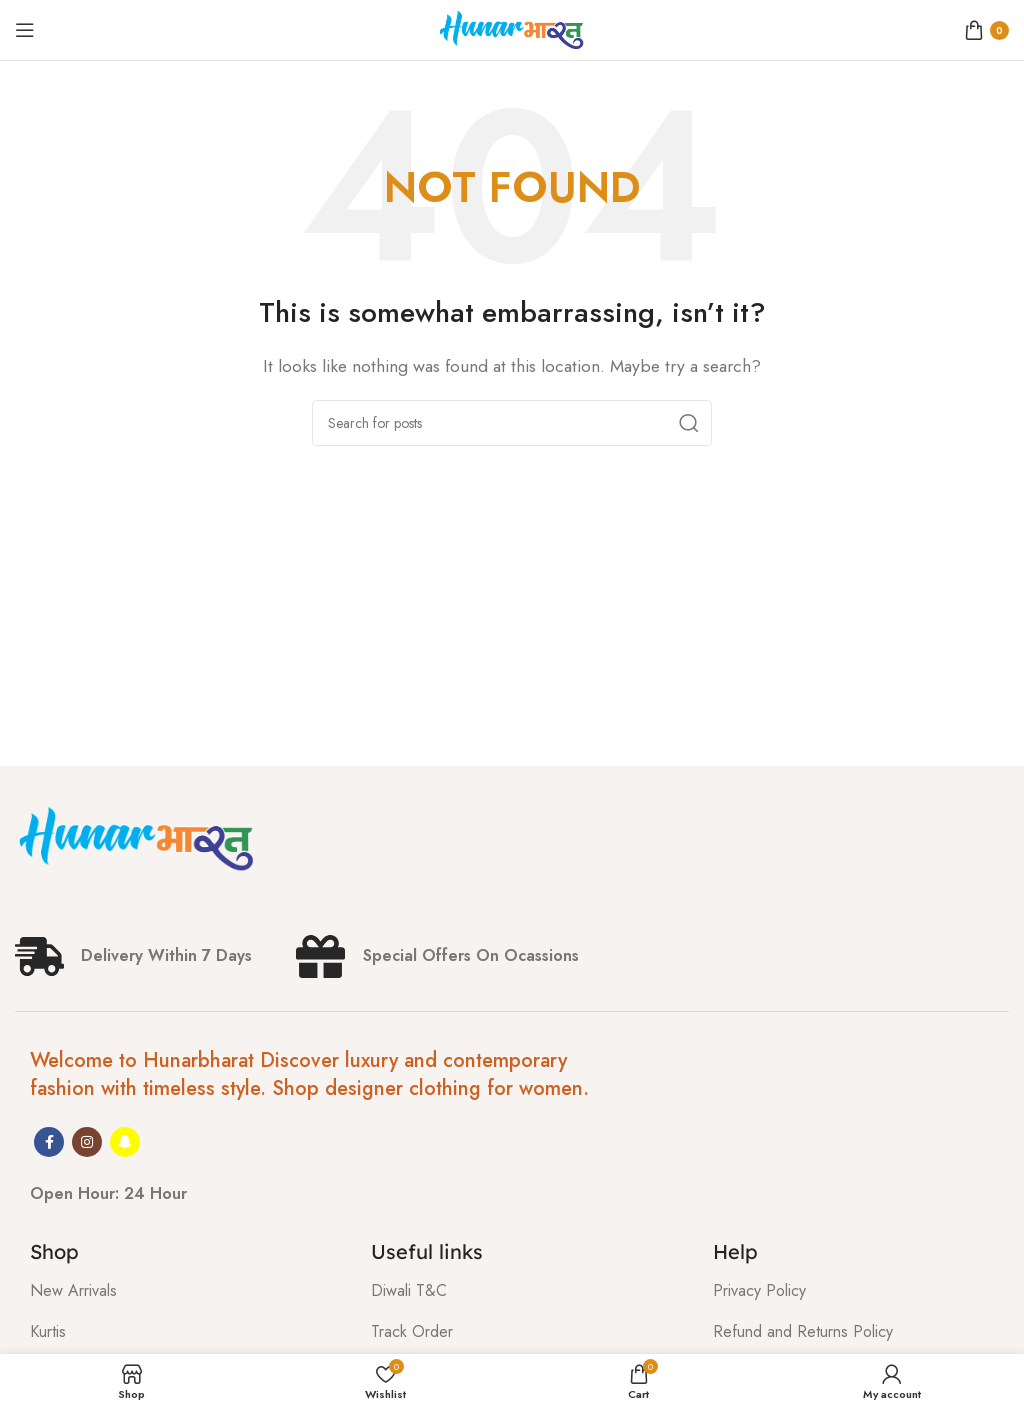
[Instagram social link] (87, 1142)
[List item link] (185, 1291)
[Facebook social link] (49, 1142)
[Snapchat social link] (125, 1142)
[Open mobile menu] (25, 30)
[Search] (512, 423)
